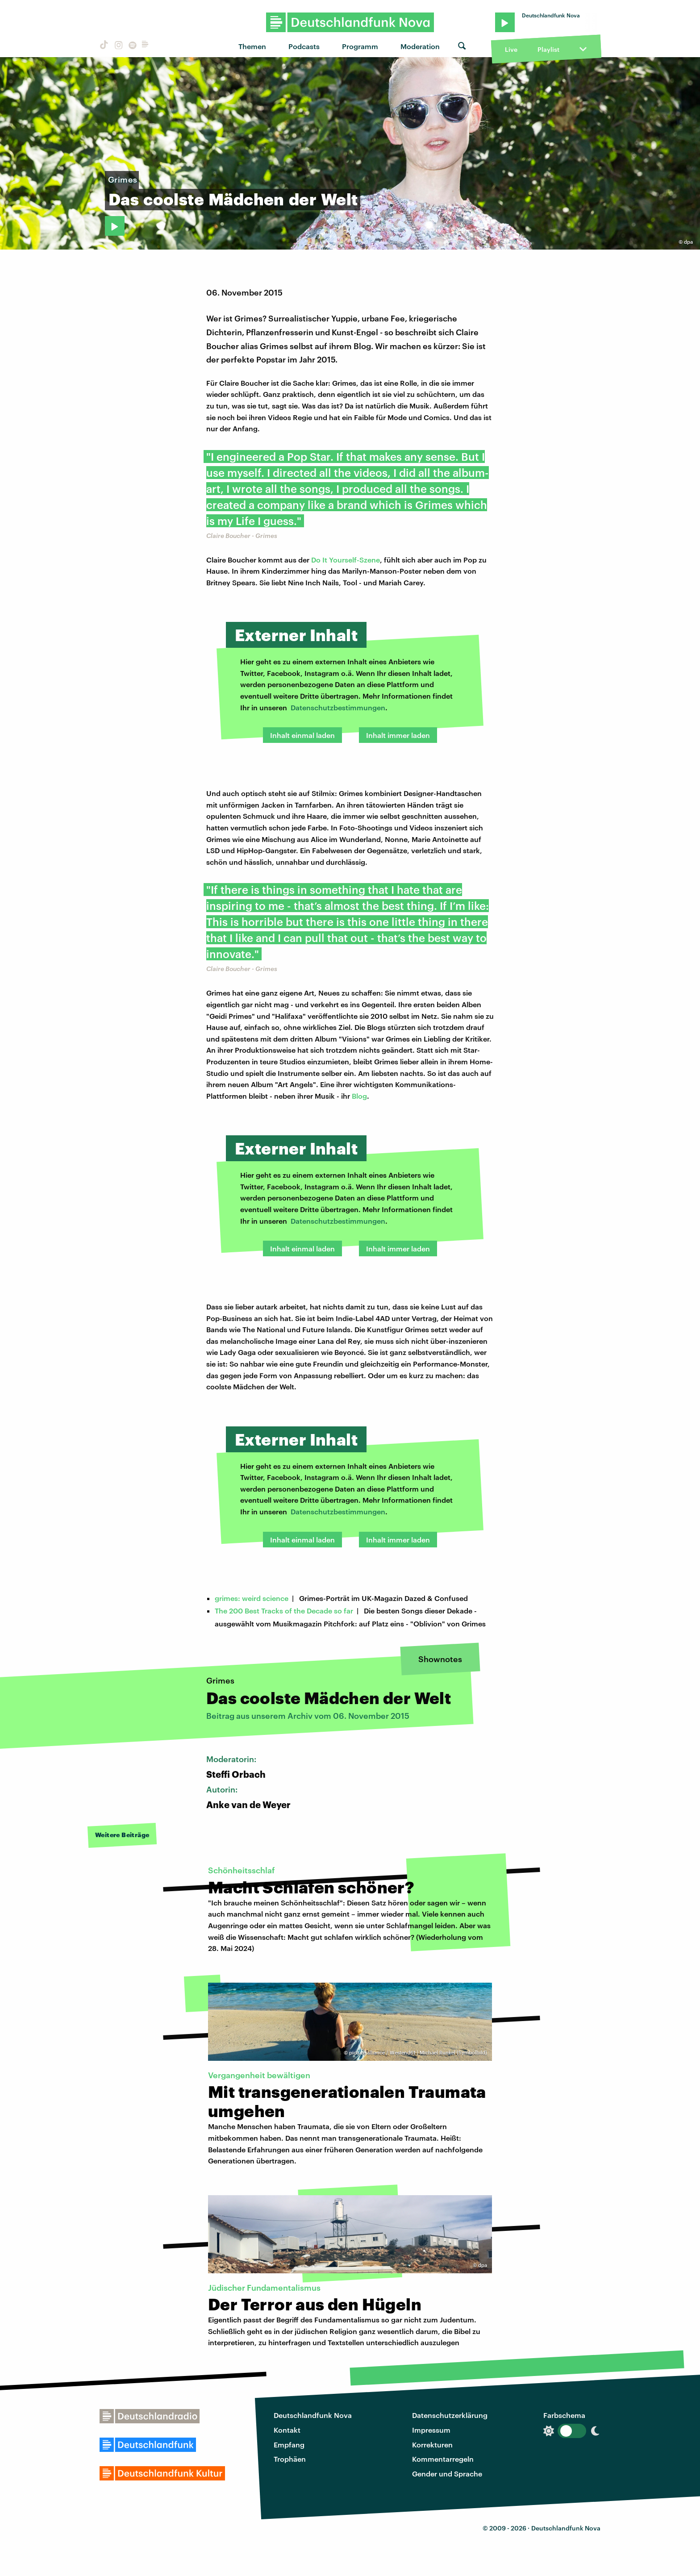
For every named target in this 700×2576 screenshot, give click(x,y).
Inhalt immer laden (398, 735)
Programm (360, 46)
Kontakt (287, 2430)
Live (511, 49)
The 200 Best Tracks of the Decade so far (284, 1610)
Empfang (289, 2444)
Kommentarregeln (443, 2459)
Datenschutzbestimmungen (338, 707)
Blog (359, 1096)
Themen (252, 46)
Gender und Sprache (447, 2473)
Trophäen (290, 2459)
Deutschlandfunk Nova (313, 2415)
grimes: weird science (251, 1598)
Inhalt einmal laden (302, 735)
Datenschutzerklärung (450, 2415)
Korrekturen (432, 2444)
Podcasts (304, 46)
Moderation (420, 46)
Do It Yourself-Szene (345, 559)
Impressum (431, 2430)
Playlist (548, 49)
